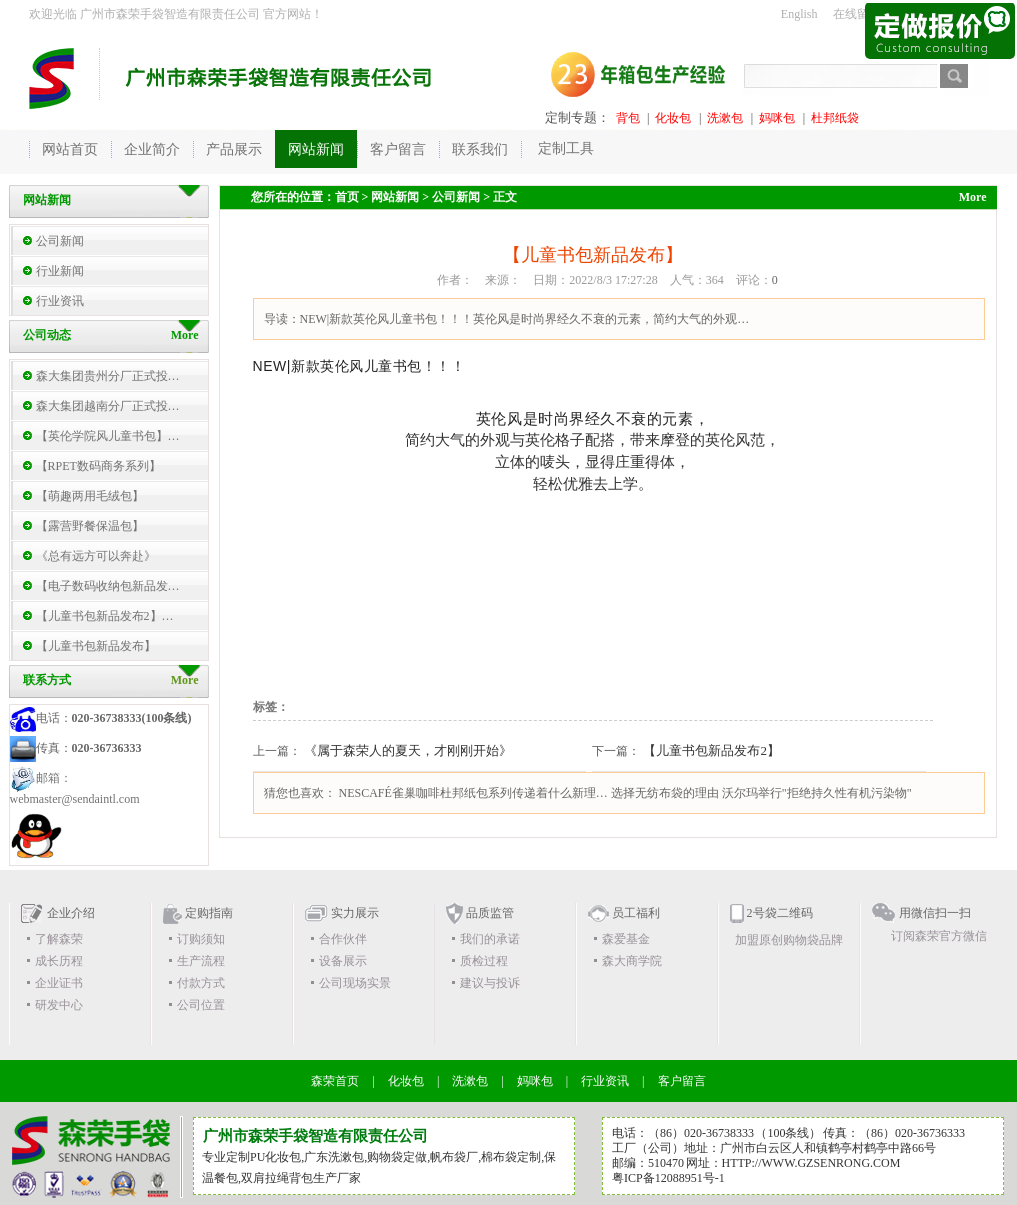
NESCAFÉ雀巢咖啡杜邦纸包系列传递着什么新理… (473, 793)
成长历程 (59, 961)
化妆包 (673, 118)
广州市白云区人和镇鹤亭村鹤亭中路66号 (828, 1148)
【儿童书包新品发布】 (96, 646)
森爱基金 (626, 939)
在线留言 (857, 14)
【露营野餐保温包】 (90, 526)
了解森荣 (59, 939)
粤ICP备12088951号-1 (668, 1178)
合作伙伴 (343, 939)
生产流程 (201, 961)
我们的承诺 (490, 939)
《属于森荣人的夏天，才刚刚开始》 (408, 750)
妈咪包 (777, 118)
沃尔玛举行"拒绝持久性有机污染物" (817, 793)
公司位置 (201, 1005)
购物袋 (385, 1157)
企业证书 (59, 983)
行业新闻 (60, 271)
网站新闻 (395, 197)
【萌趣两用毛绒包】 (90, 496)
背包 (628, 118)
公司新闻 (60, 241)
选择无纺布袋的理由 (665, 793)
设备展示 (343, 961)
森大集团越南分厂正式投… (108, 406)
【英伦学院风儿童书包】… (108, 436)
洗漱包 (725, 118)
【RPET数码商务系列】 (98, 466)
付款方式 (201, 983)
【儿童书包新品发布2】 (711, 750)
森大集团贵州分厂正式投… (108, 376)
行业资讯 (60, 301)
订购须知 (201, 939)
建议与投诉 (490, 983)
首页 (347, 197)
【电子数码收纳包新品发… (108, 586)
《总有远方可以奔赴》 (96, 556)
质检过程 (484, 961)
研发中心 (59, 1005)
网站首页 (70, 149)
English (799, 14)
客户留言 (682, 1081)
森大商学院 (632, 961)
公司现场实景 (355, 983)
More (185, 680)
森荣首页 (335, 1081)
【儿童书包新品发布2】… (105, 616)
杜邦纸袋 (835, 118)
